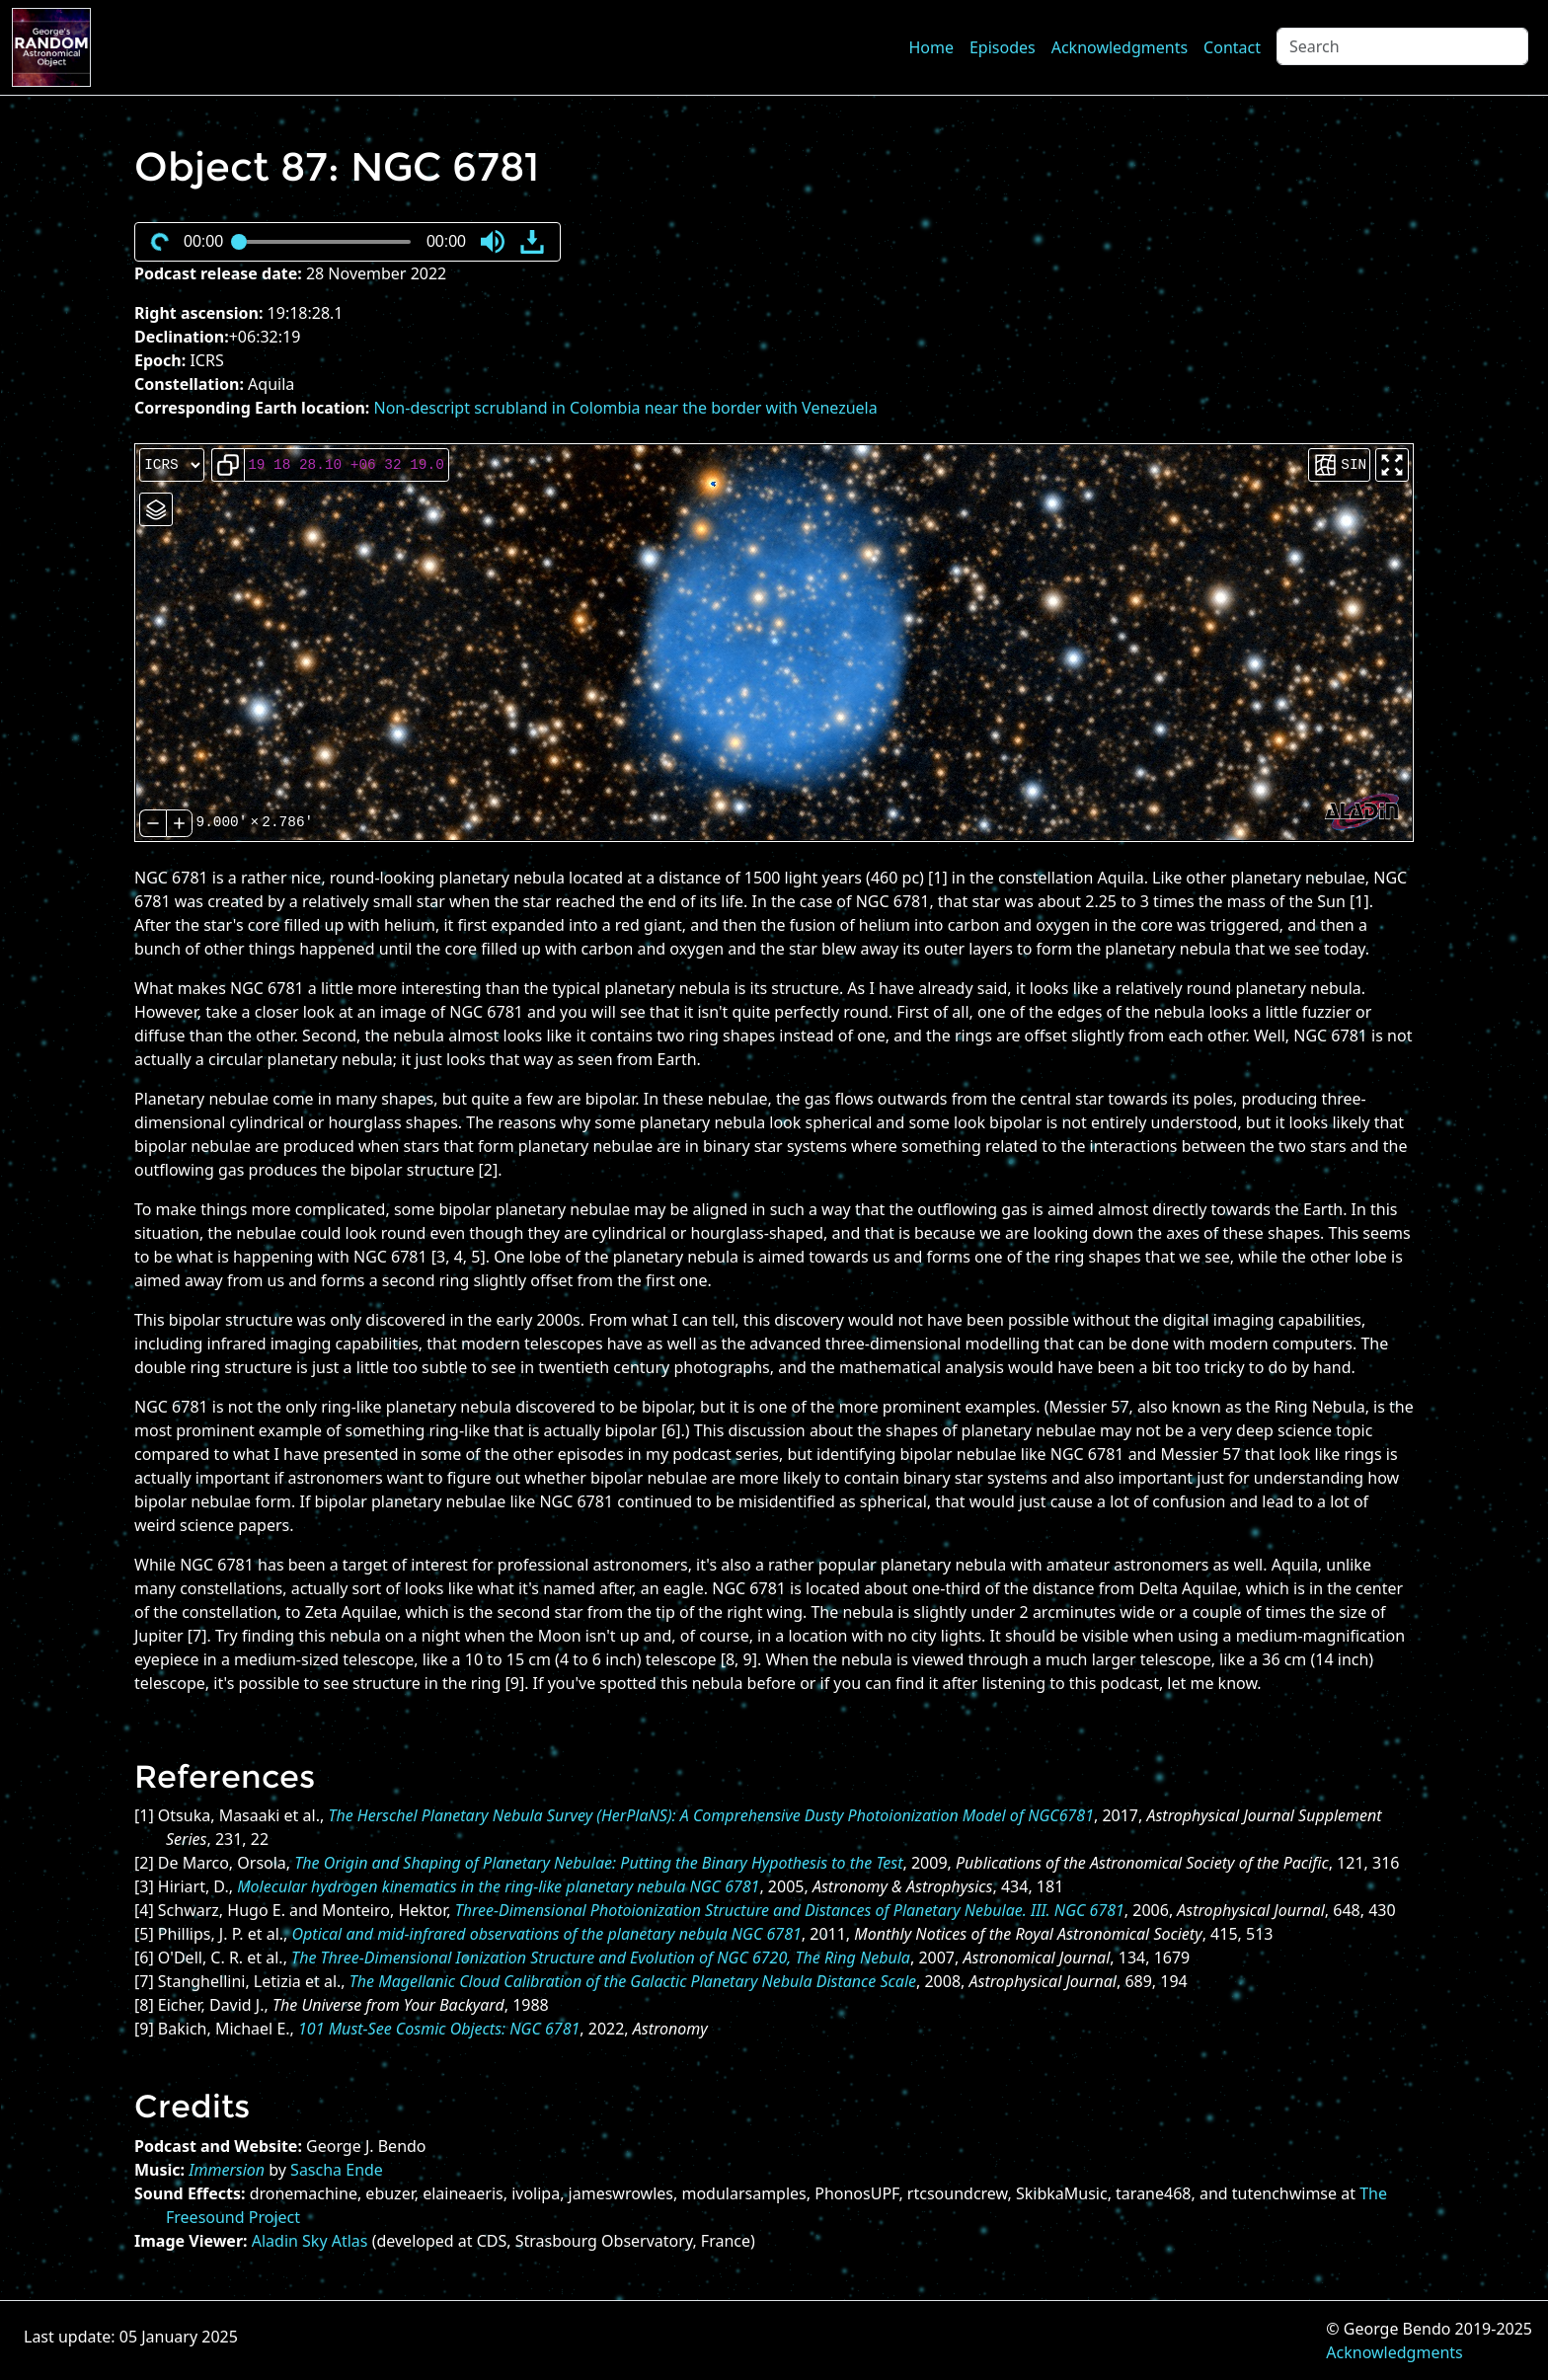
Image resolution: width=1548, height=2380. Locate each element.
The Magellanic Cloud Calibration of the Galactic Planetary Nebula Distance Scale (632, 1981)
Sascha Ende (336, 2170)
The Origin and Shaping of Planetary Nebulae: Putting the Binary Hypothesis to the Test (598, 1863)
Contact (1232, 47)
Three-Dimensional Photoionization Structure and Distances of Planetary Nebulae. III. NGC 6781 (789, 1910)
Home (931, 47)
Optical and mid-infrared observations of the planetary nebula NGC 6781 (547, 1934)
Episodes (1002, 47)
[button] (492, 242)
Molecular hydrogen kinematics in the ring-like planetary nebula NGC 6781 (498, 1886)
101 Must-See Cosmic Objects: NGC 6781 (439, 2028)
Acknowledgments (1119, 47)
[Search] (1402, 46)
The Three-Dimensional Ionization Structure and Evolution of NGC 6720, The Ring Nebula (600, 1957)
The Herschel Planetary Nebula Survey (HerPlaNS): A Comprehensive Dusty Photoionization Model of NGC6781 (711, 1815)
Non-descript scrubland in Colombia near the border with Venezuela (626, 408)
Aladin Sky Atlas (310, 2241)
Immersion (227, 2170)
